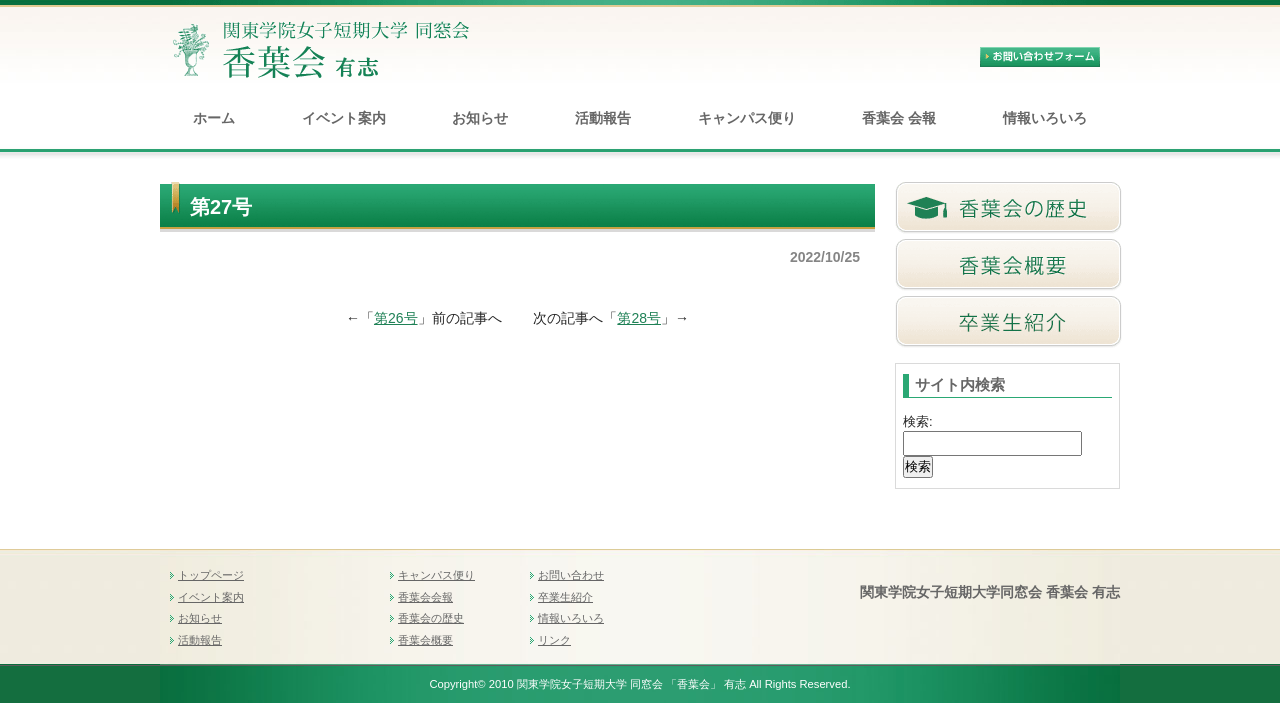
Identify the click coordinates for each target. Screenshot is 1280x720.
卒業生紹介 (565, 597)
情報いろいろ (1045, 118)
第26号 (396, 318)
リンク (554, 640)
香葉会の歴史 (431, 618)
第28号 (639, 318)
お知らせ (480, 118)
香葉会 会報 (899, 118)
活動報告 (603, 118)
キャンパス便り (747, 118)
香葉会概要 (425, 640)
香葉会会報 (425, 597)
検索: (918, 421)
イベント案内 (344, 118)
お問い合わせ (571, 575)
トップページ (211, 575)
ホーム (214, 118)
